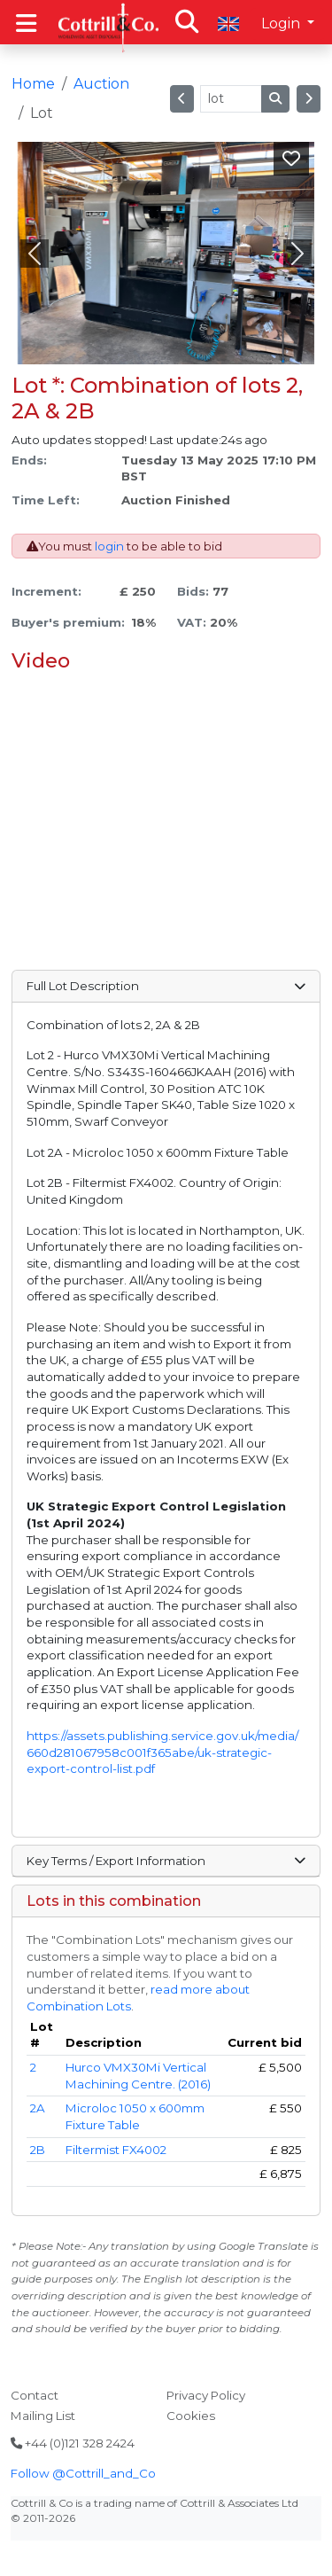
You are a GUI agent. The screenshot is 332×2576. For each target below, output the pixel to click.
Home (33, 83)
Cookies (190, 2415)
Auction (101, 83)
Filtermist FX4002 (116, 2150)
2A (37, 2108)
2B (37, 2150)
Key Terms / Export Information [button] (166, 1861)
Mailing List (43, 2415)
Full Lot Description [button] (166, 986)
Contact (34, 2395)
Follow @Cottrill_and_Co (83, 2473)
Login (282, 23)
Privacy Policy (205, 2395)
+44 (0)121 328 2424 (73, 2443)
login (109, 546)
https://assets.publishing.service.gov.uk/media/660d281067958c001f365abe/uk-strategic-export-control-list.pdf (162, 1752)
